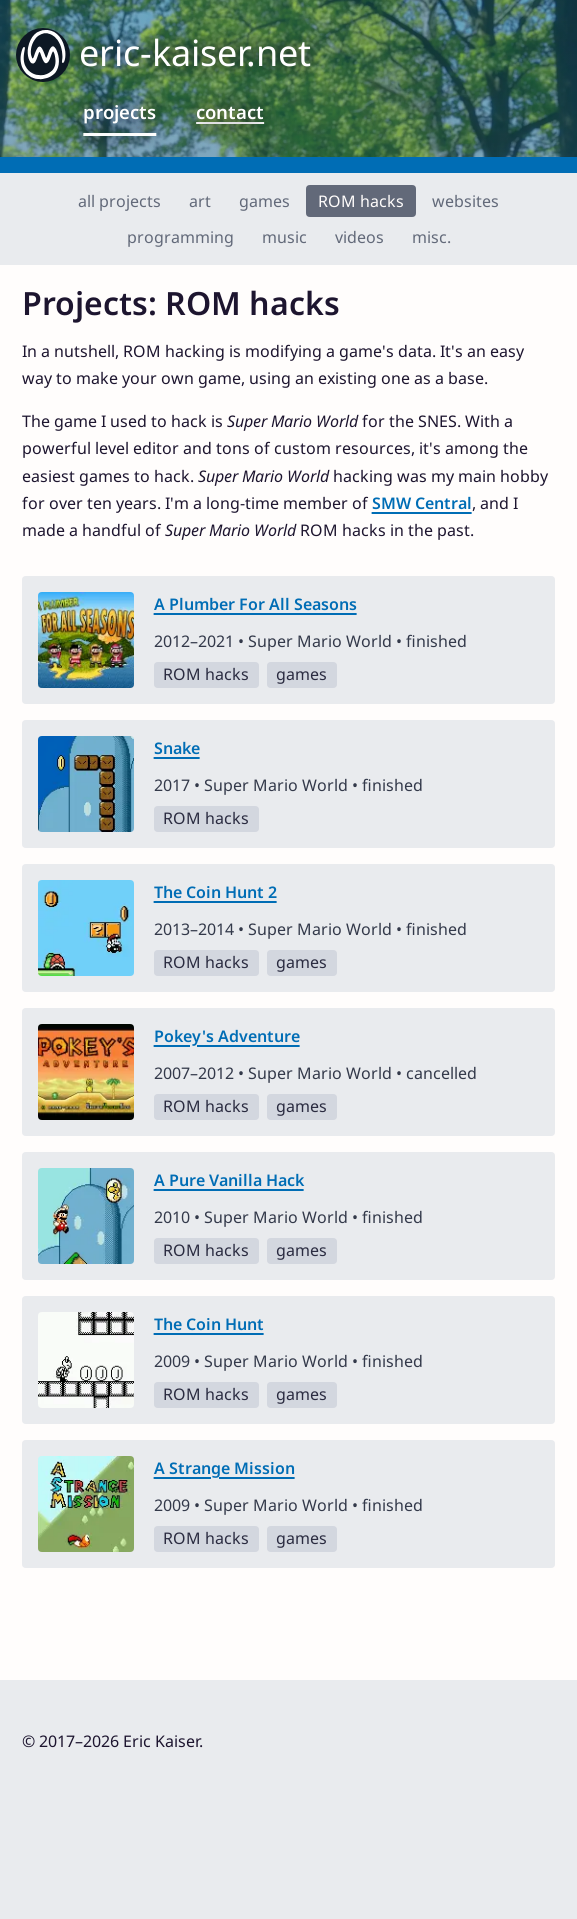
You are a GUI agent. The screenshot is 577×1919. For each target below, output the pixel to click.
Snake (177, 748)
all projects (119, 201)
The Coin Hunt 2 (215, 892)
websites (465, 201)
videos (359, 237)
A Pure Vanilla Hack (229, 1180)
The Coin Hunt (209, 1324)
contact (230, 111)
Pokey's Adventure (227, 1036)
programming (180, 237)
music (284, 237)
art (200, 201)
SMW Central (422, 503)
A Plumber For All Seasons (255, 604)
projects (119, 111)
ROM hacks (361, 201)
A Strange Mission (224, 1468)
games (264, 201)
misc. (431, 237)
